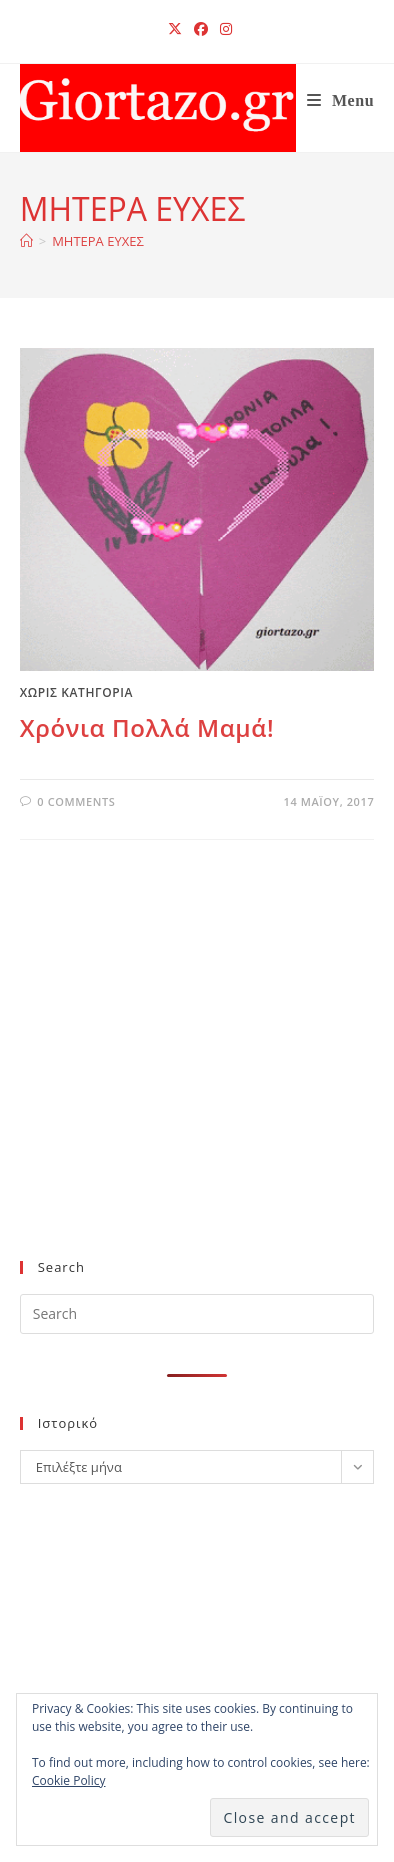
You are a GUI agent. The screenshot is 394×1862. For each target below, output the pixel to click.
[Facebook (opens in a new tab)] (201, 29)
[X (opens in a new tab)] (175, 29)
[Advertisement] (188, 1082)
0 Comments (76, 801)
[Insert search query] (197, 1314)
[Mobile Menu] (341, 100)
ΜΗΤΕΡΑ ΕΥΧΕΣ (98, 241)
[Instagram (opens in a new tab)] (223, 29)
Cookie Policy (68, 1780)
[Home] (26, 241)
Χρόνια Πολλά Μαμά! (147, 727)
